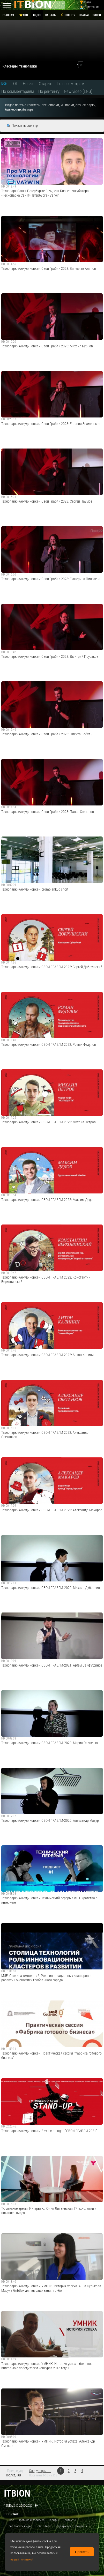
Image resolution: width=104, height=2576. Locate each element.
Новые (28, 83)
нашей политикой (21, 2559)
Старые (45, 83)
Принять (81, 2552)
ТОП (14, 83)
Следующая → (40, 2471)
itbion (17, 2493)
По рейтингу (49, 91)
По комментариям (17, 91)
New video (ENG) (78, 91)
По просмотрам (70, 83)
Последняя (13, 2475)
